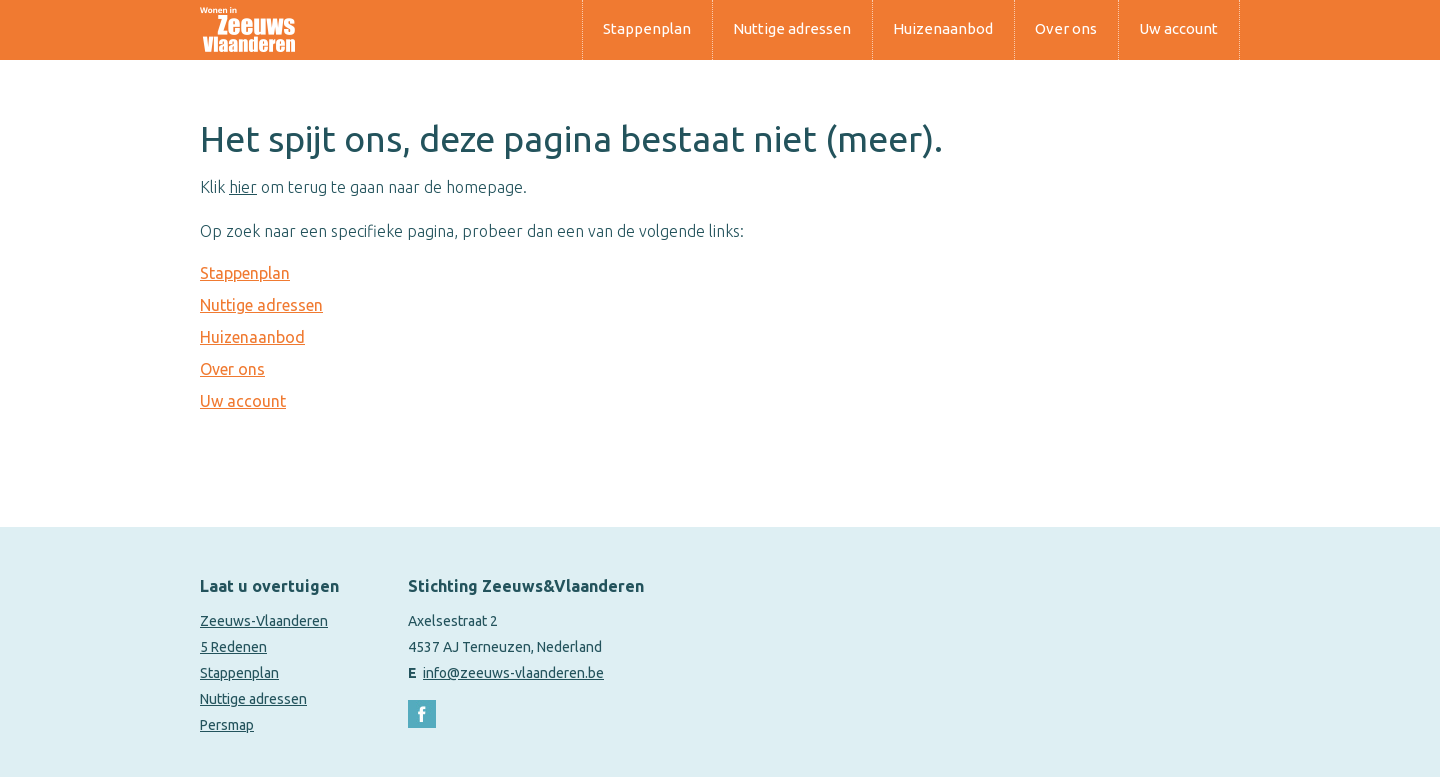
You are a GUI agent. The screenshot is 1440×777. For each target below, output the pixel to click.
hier (243, 187)
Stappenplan (647, 28)
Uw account (1178, 28)
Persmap (227, 725)
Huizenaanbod (943, 28)
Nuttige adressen (792, 28)
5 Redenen (233, 647)
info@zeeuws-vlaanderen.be (513, 673)
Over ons (1066, 28)
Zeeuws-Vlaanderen (264, 621)
